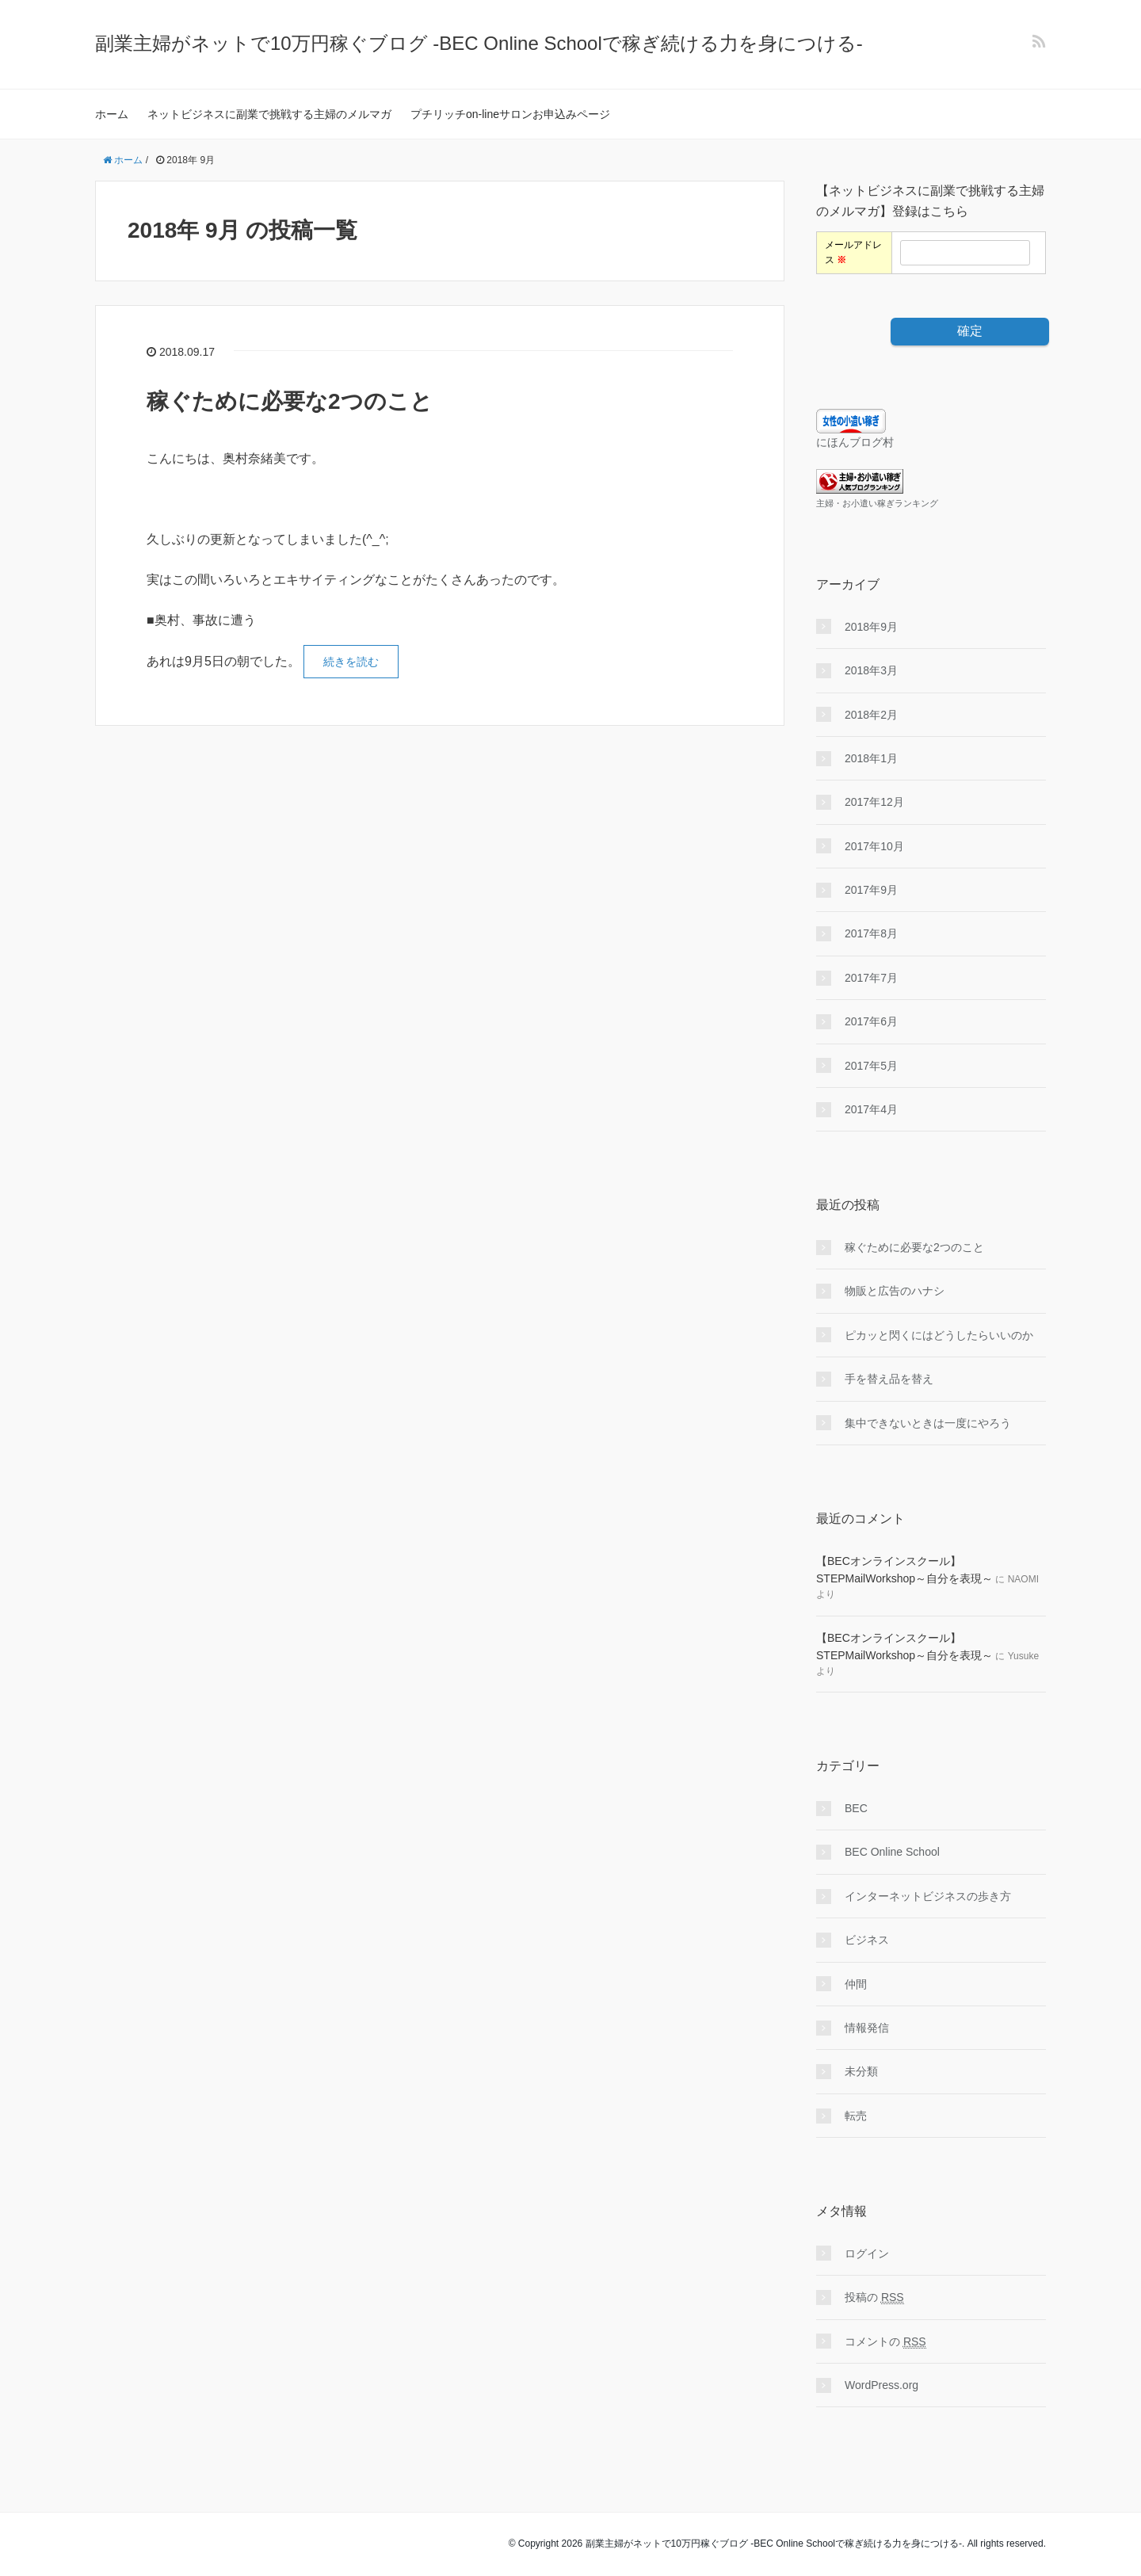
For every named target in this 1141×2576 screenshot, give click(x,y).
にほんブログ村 (855, 442)
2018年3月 (871, 670)
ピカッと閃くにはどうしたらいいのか (939, 1335)
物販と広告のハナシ (894, 1290)
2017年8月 (871, 933)
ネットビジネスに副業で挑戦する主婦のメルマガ (269, 114)
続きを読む (351, 661)
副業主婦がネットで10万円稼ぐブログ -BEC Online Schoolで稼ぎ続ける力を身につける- (479, 43)
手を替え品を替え (889, 1378)
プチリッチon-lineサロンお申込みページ (510, 114)
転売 (856, 2115)
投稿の (874, 2297)
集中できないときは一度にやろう (928, 1423)
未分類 (861, 2071)
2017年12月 (874, 802)
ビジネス (867, 1939)
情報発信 (867, 2027)
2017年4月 (871, 1109)
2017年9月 (871, 889)
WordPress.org (881, 2385)
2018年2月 (871, 714)
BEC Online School (892, 1851)
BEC (856, 1808)
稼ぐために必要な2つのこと (290, 401)
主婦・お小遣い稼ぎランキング (877, 503)
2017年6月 (871, 1021)
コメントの (885, 2342)
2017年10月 (874, 846)
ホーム (111, 114)
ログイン (867, 2253)
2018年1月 (871, 758)
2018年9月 (871, 626)
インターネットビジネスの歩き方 (928, 1896)
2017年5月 (871, 1065)
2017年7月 (871, 977)
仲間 (856, 1984)
